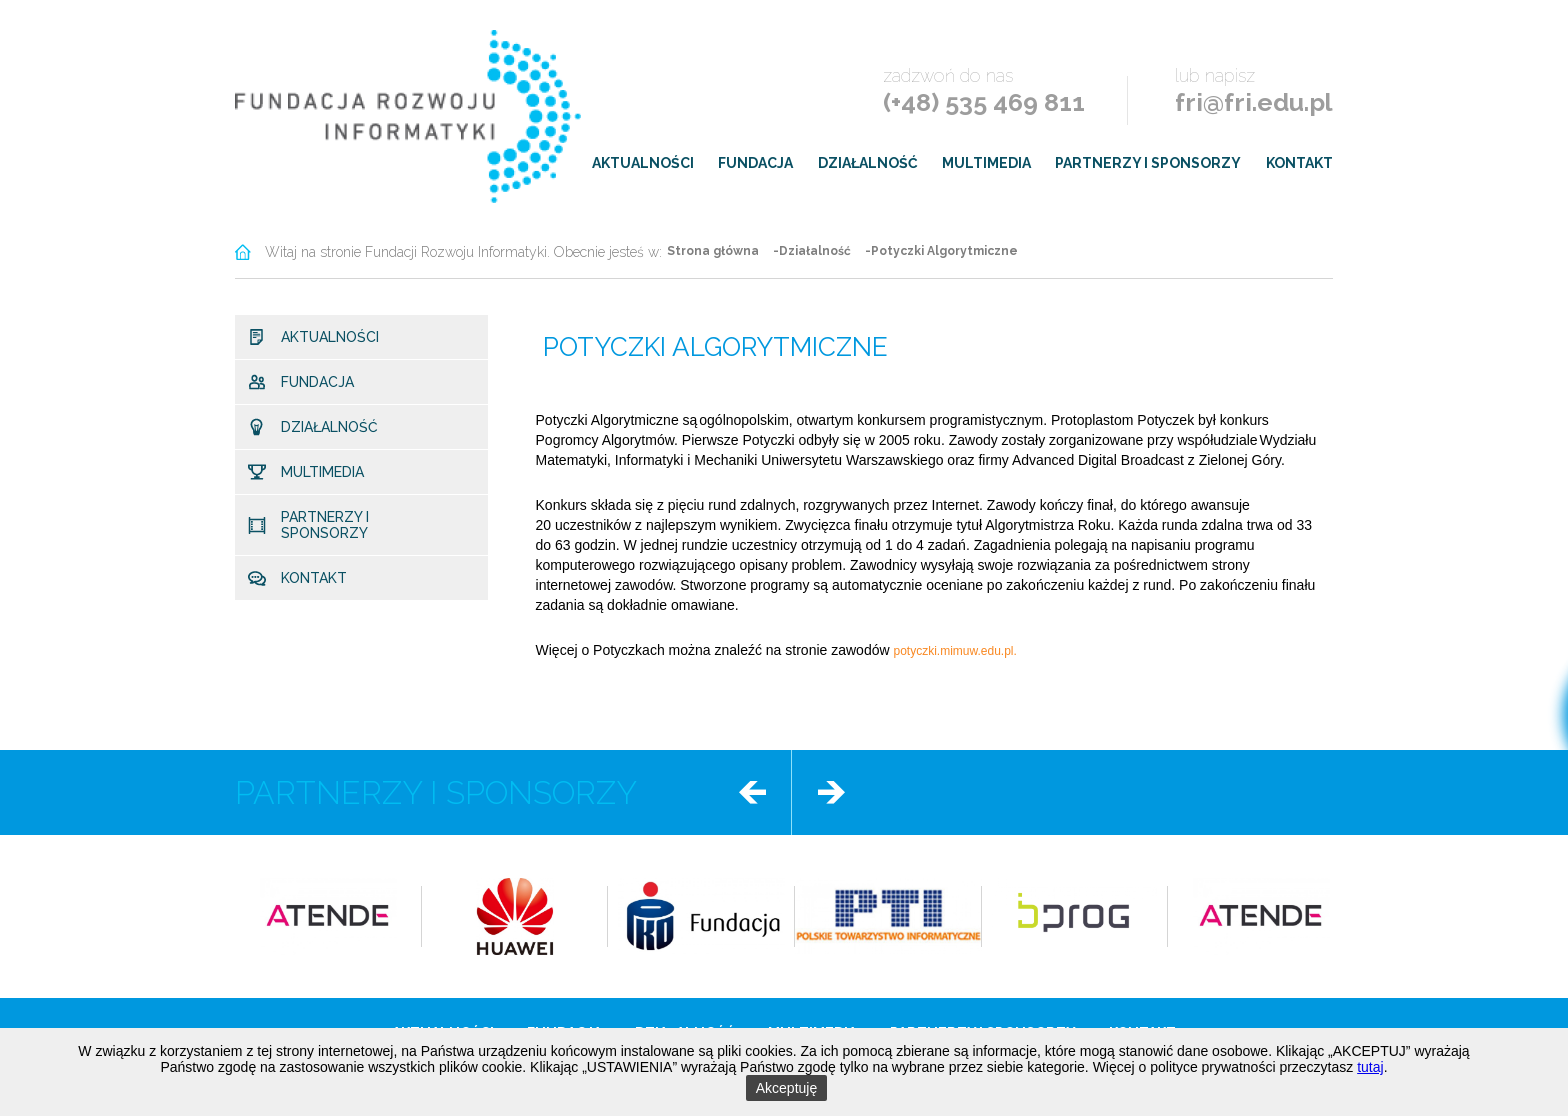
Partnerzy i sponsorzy (1148, 163)
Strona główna (713, 251)
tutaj (1370, 1067)
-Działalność (812, 251)
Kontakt (1299, 163)
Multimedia (986, 163)
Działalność (868, 163)
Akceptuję (786, 1088)
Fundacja (755, 163)
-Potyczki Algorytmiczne (941, 251)
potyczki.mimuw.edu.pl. (956, 651)
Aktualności (643, 163)
